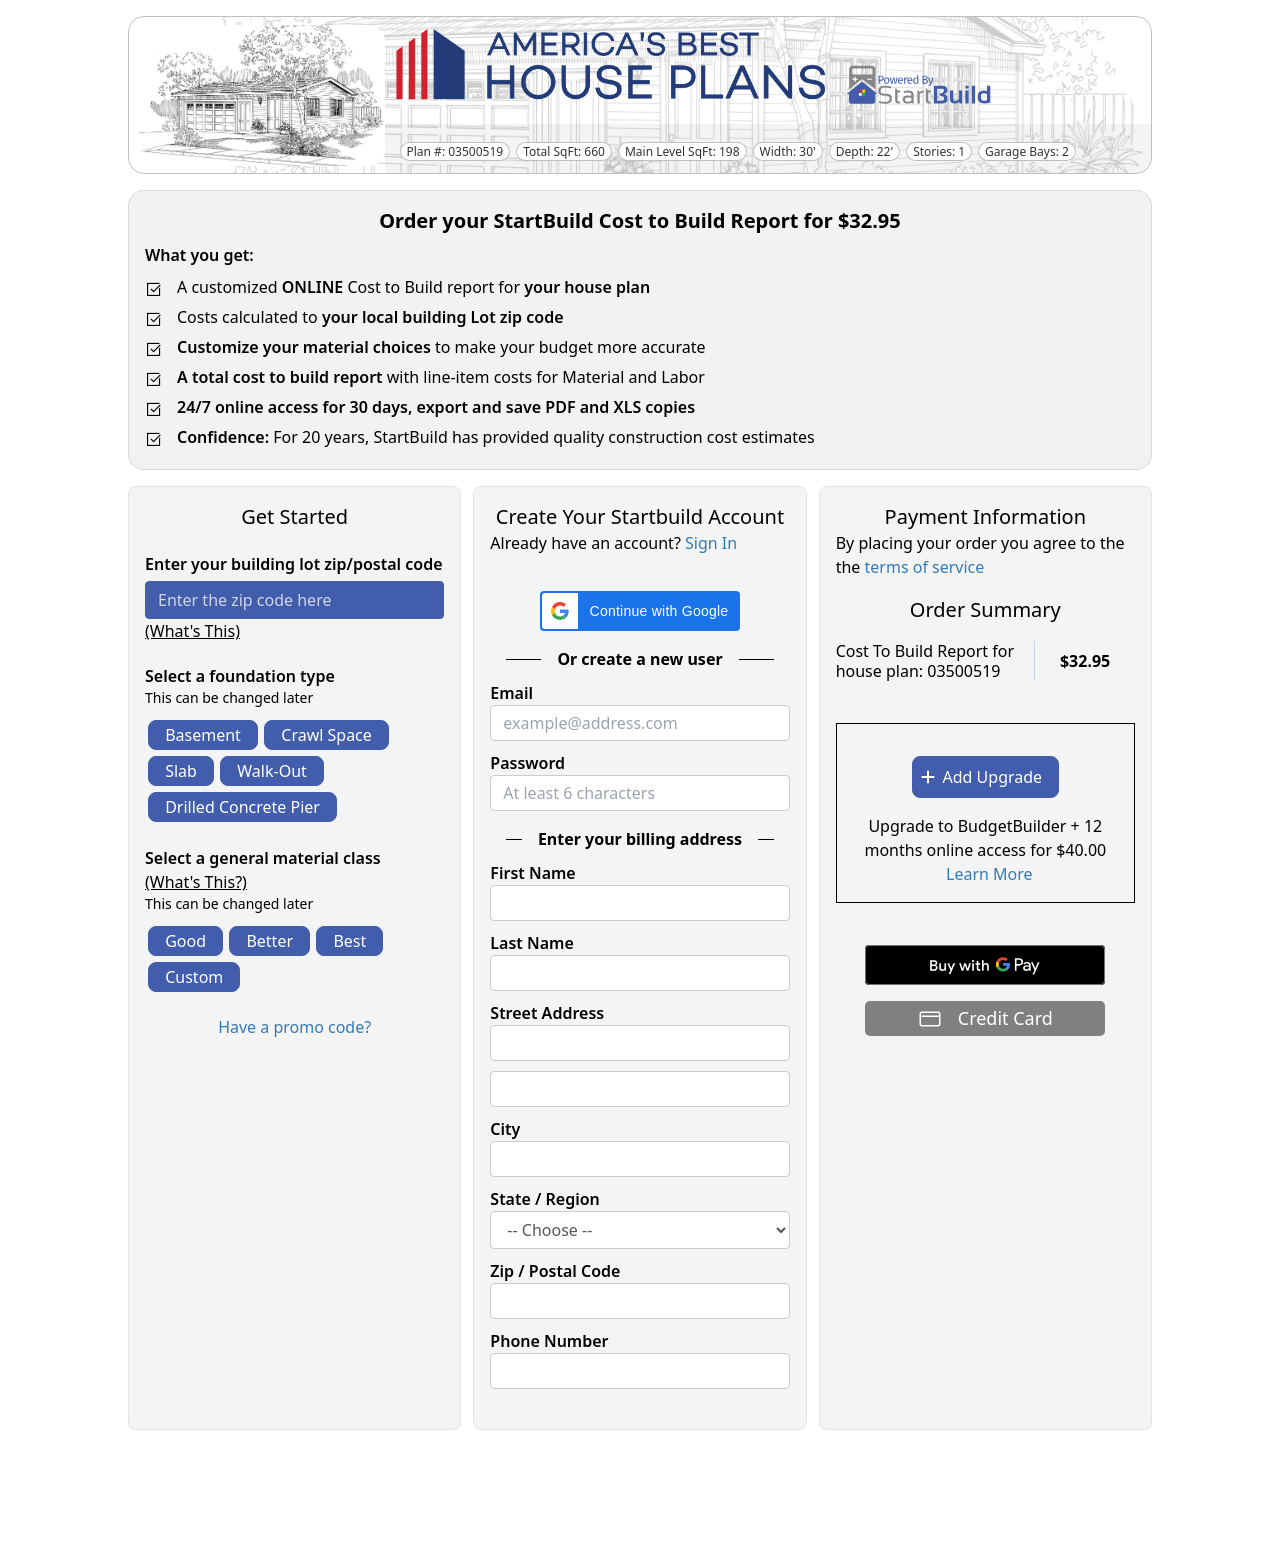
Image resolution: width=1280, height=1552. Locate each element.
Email (511, 693)
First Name (532, 873)
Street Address (547, 1013)
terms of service (925, 567)
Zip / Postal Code (555, 1271)
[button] (640, 611)
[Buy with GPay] (985, 965)
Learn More (989, 874)
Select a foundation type (240, 676)
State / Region (545, 1199)
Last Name (531, 943)
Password (527, 763)
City (505, 1129)
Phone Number (549, 1341)
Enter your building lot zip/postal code (294, 564)
